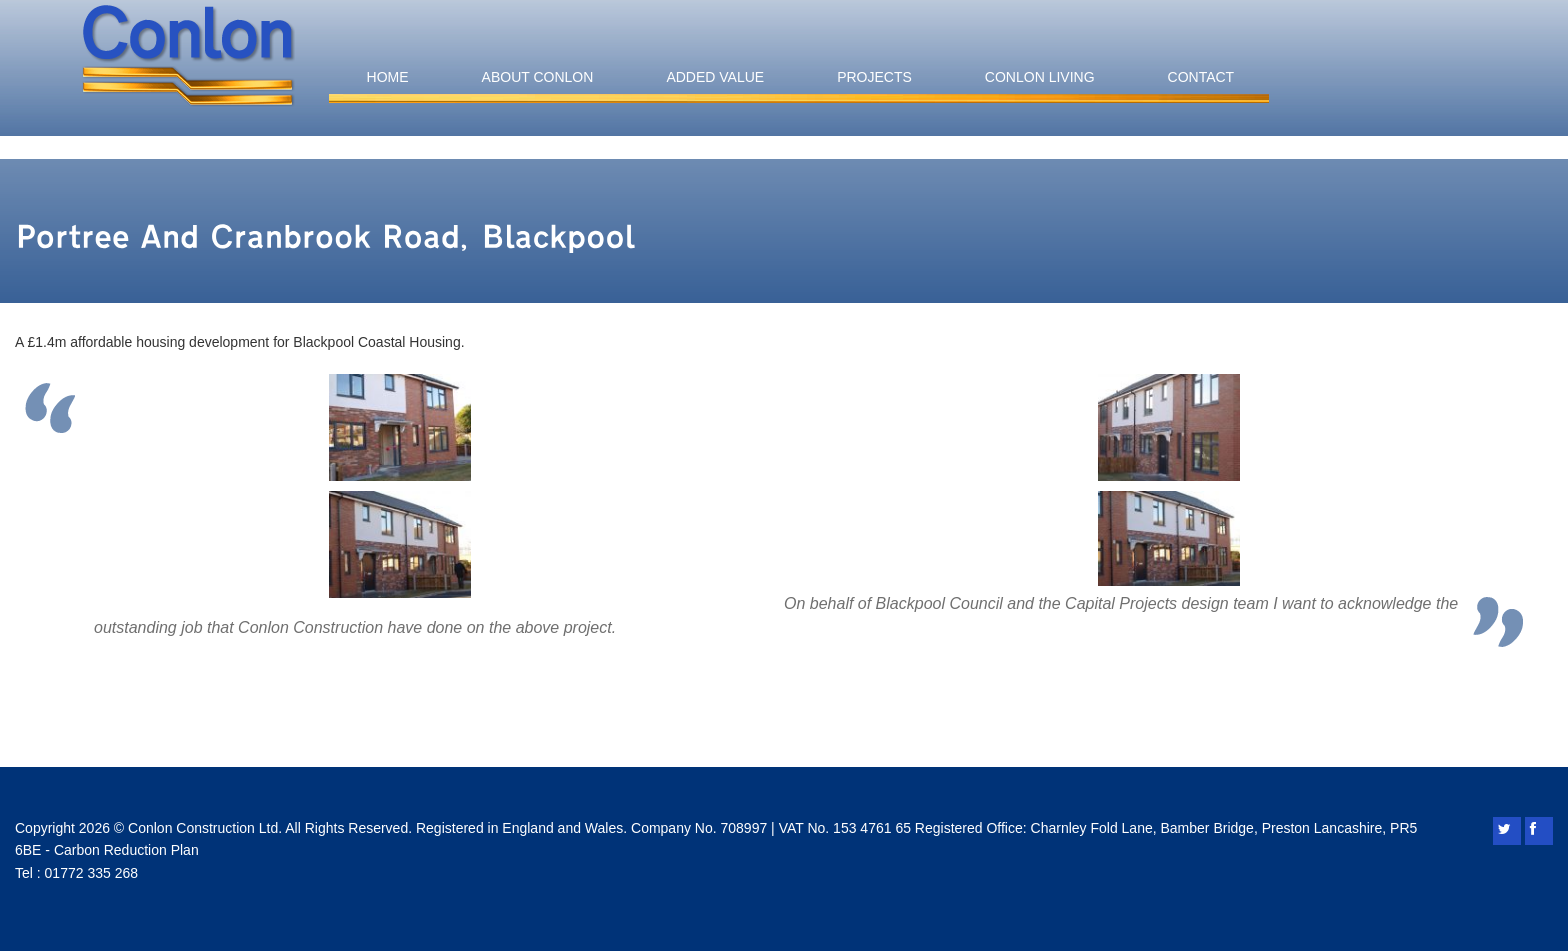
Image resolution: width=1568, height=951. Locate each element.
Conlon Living (1040, 77)
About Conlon (538, 77)
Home (388, 77)
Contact (1201, 77)
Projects (874, 77)
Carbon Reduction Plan (126, 850)
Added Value (715, 77)
